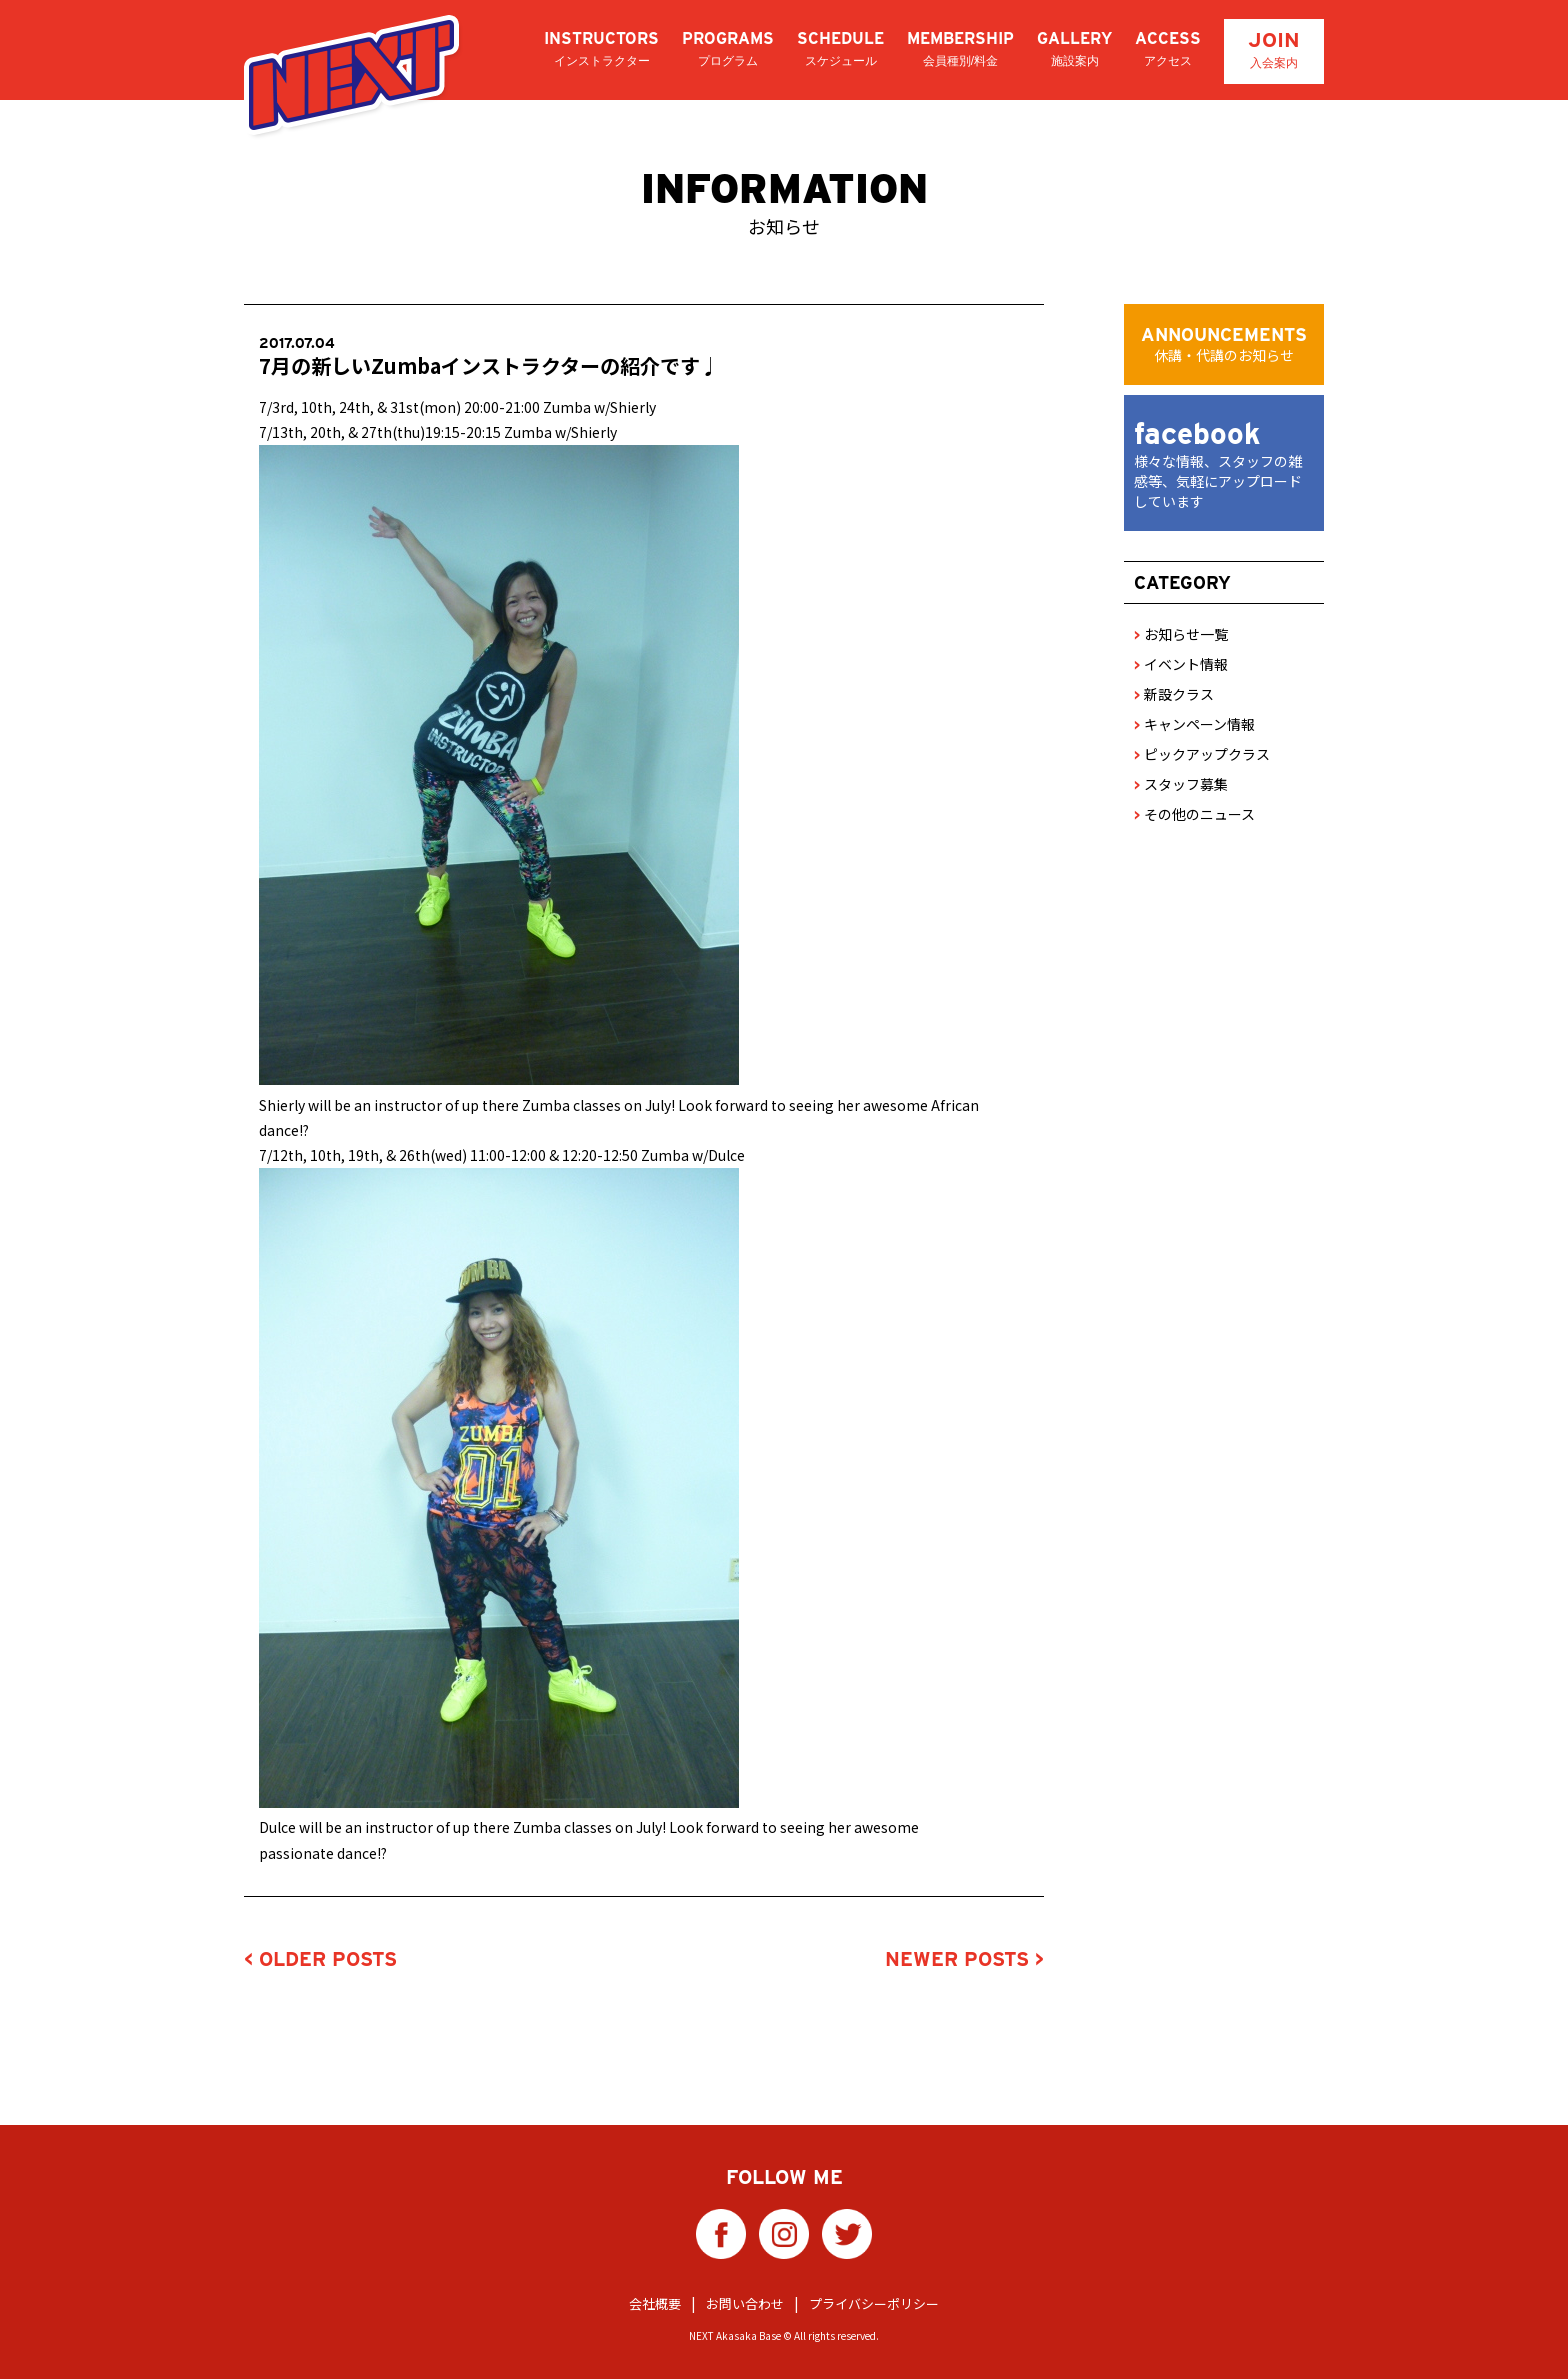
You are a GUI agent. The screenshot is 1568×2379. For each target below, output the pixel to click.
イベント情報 (1181, 664)
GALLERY (1074, 49)
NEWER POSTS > (964, 1959)
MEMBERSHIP (960, 49)
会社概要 (655, 2299)
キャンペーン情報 (1194, 724)
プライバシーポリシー (874, 2299)
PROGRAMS (728, 49)
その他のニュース (1194, 814)
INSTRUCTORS (601, 49)
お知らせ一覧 (1181, 634)
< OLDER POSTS (320, 1959)
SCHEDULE (840, 49)
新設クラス (1174, 694)
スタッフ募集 (1181, 784)
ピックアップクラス (1202, 754)
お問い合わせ (745, 2299)
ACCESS (1168, 49)
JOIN (1274, 49)
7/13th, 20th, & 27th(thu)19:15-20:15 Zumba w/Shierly (438, 432)
